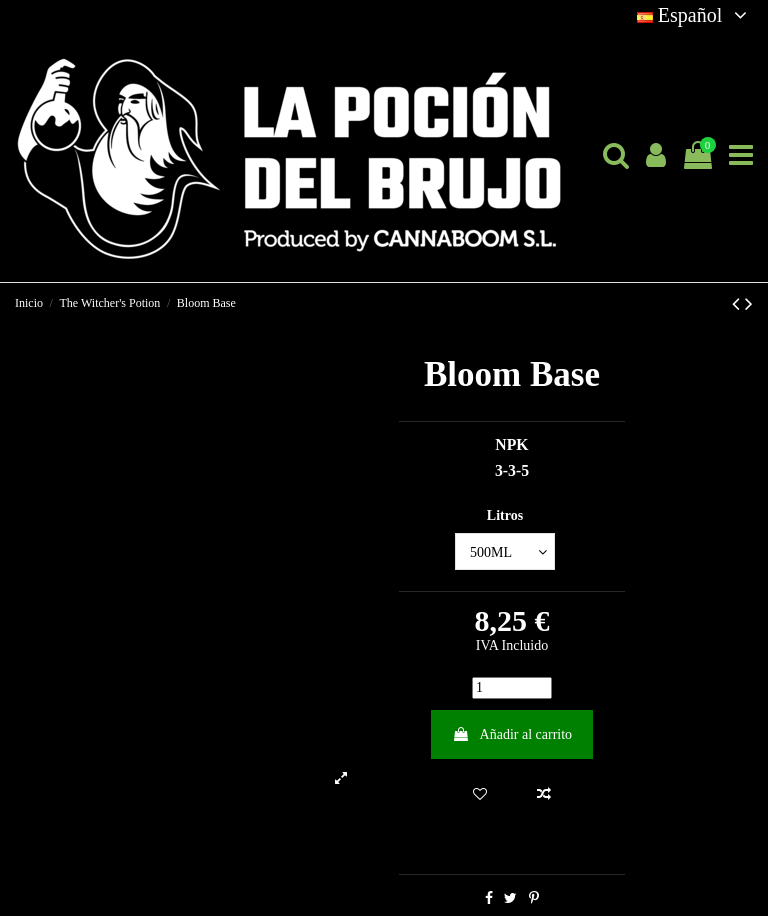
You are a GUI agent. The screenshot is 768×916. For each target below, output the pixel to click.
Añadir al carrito (512, 734)
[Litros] (505, 551)
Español (695, 15)
